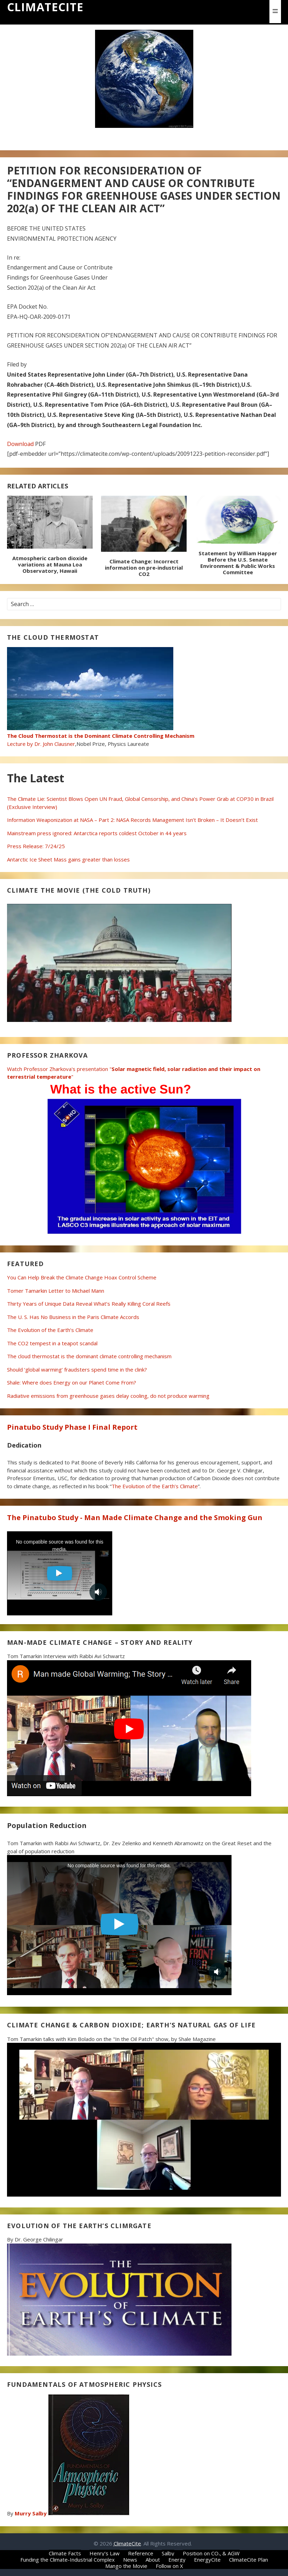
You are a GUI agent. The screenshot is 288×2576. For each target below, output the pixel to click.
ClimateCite (45, 7)
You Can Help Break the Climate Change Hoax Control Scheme (81, 1277)
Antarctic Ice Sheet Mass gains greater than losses (68, 859)
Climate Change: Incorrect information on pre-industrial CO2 (144, 567)
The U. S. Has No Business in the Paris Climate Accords (73, 1316)
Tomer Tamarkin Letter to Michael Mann (55, 1290)
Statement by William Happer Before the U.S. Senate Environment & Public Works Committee (238, 563)
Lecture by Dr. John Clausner (100, 735)
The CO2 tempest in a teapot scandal (52, 1343)
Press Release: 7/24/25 (36, 846)
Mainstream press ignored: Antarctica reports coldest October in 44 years (97, 833)
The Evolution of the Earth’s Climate (50, 1329)
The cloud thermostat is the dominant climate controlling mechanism (89, 1356)
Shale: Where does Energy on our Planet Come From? (71, 1382)
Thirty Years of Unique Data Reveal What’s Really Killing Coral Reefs (88, 1303)
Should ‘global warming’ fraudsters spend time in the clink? (77, 1369)
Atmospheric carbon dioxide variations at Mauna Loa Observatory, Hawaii (49, 564)
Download (20, 444)
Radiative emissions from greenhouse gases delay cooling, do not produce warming (108, 1395)
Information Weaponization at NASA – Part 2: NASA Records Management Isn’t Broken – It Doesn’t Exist (132, 819)
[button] (275, 11)
